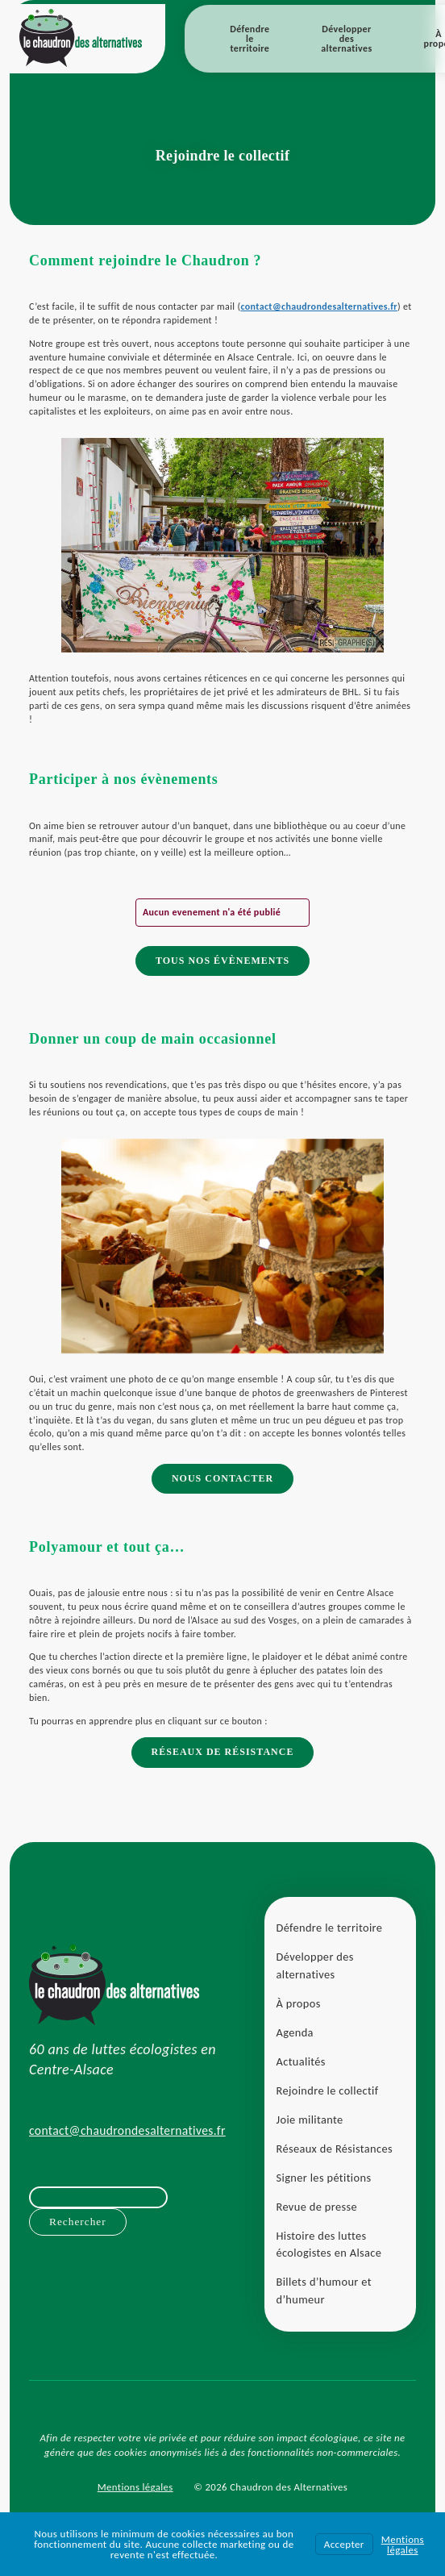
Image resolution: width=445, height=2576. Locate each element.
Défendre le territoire (249, 38)
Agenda (295, 2032)
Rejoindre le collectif (328, 2090)
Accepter (344, 2544)
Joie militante (310, 2119)
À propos (299, 2003)
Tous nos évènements (222, 960)
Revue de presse (317, 2206)
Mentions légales (135, 2487)
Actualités (301, 2061)
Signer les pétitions (324, 2177)
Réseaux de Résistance (223, 1751)
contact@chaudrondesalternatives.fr (318, 306)
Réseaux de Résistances (335, 2148)
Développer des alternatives (346, 38)
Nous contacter (222, 1478)
